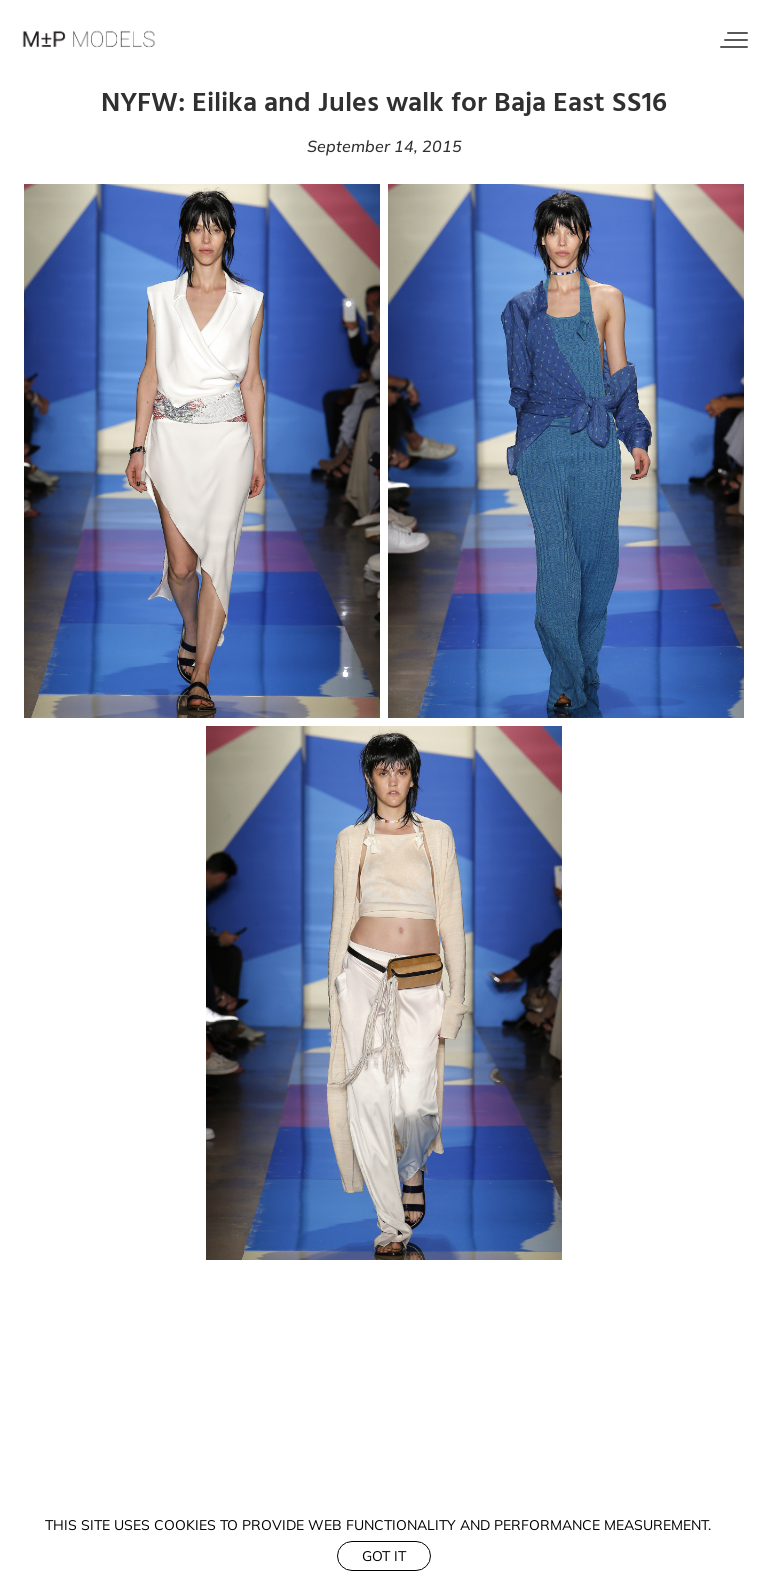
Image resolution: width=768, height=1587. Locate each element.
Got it (384, 1556)
